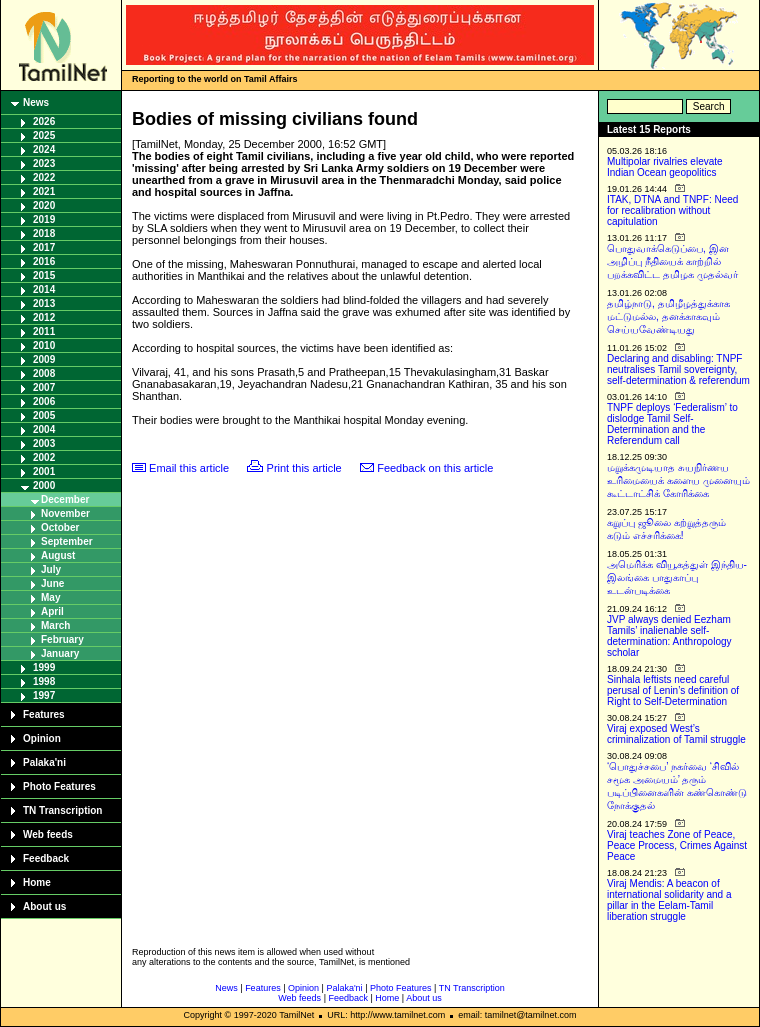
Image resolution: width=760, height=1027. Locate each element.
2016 (44, 261)
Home (37, 882)
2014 (44, 289)
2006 (44, 401)
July (51, 569)
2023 (44, 163)
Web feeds (48, 834)
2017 (44, 247)
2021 (44, 191)
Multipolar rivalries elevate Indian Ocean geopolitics (665, 167)
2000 (44, 485)
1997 (44, 695)
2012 (44, 317)
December (65, 499)
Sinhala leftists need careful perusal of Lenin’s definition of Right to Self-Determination (673, 690)
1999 (44, 667)
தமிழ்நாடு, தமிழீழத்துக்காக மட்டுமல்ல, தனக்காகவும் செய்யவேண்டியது (668, 316)
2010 (44, 345)
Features (44, 714)
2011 (44, 331)
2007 (44, 387)
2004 (44, 429)
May (50, 597)
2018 (44, 233)
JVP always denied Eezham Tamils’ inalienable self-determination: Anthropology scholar (669, 636)
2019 (44, 219)
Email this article (189, 468)
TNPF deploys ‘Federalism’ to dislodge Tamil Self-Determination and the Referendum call (672, 424)
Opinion (42, 738)
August (58, 555)
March (55, 625)
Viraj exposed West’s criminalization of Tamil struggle (676, 734)
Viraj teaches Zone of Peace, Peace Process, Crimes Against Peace (677, 845)
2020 (44, 205)
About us (44, 906)
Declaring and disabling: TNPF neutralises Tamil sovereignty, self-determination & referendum (678, 369)
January (60, 653)
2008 (44, 373)
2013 (44, 303)
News (36, 102)
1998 (44, 681)
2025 (44, 135)
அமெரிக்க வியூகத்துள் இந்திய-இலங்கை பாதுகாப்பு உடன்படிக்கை (677, 577)
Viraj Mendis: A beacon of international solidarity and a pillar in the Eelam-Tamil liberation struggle (669, 900)
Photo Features (59, 786)
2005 (44, 415)
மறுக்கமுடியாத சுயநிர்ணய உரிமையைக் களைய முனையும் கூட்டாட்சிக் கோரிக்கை (678, 480)
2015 (44, 275)
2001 (44, 471)
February (62, 639)
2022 (44, 177)
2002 (44, 457)
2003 (44, 443)
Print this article (304, 468)
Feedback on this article (435, 468)
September (67, 541)
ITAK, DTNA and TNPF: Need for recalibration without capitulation (672, 210)
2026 (44, 121)
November (65, 513)
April (52, 611)
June (52, 583)
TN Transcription (62, 810)
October (60, 527)
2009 (44, 359)
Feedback (46, 858)
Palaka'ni (44, 762)
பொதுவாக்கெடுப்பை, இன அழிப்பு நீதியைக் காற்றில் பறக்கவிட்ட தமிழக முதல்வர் (672, 261)
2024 (44, 149)
